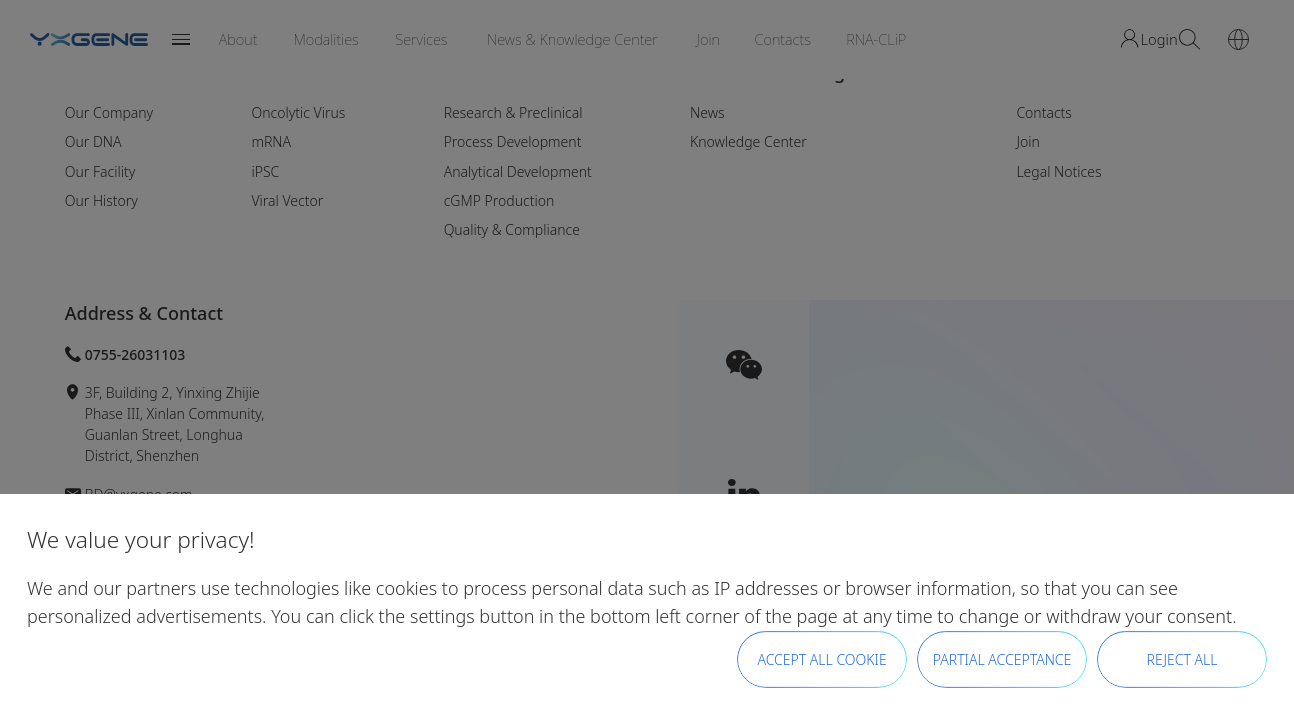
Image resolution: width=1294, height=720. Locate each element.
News (707, 112)
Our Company (109, 112)
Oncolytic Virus (298, 112)
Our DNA (93, 141)
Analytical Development (518, 171)
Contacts (1044, 112)
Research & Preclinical (513, 112)
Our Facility (100, 171)
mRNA (271, 141)
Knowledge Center (748, 141)
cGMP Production (499, 200)
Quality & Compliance (512, 229)
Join (1027, 141)
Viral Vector (287, 200)
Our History (101, 200)
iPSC (265, 171)
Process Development (513, 141)
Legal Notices (1058, 171)
